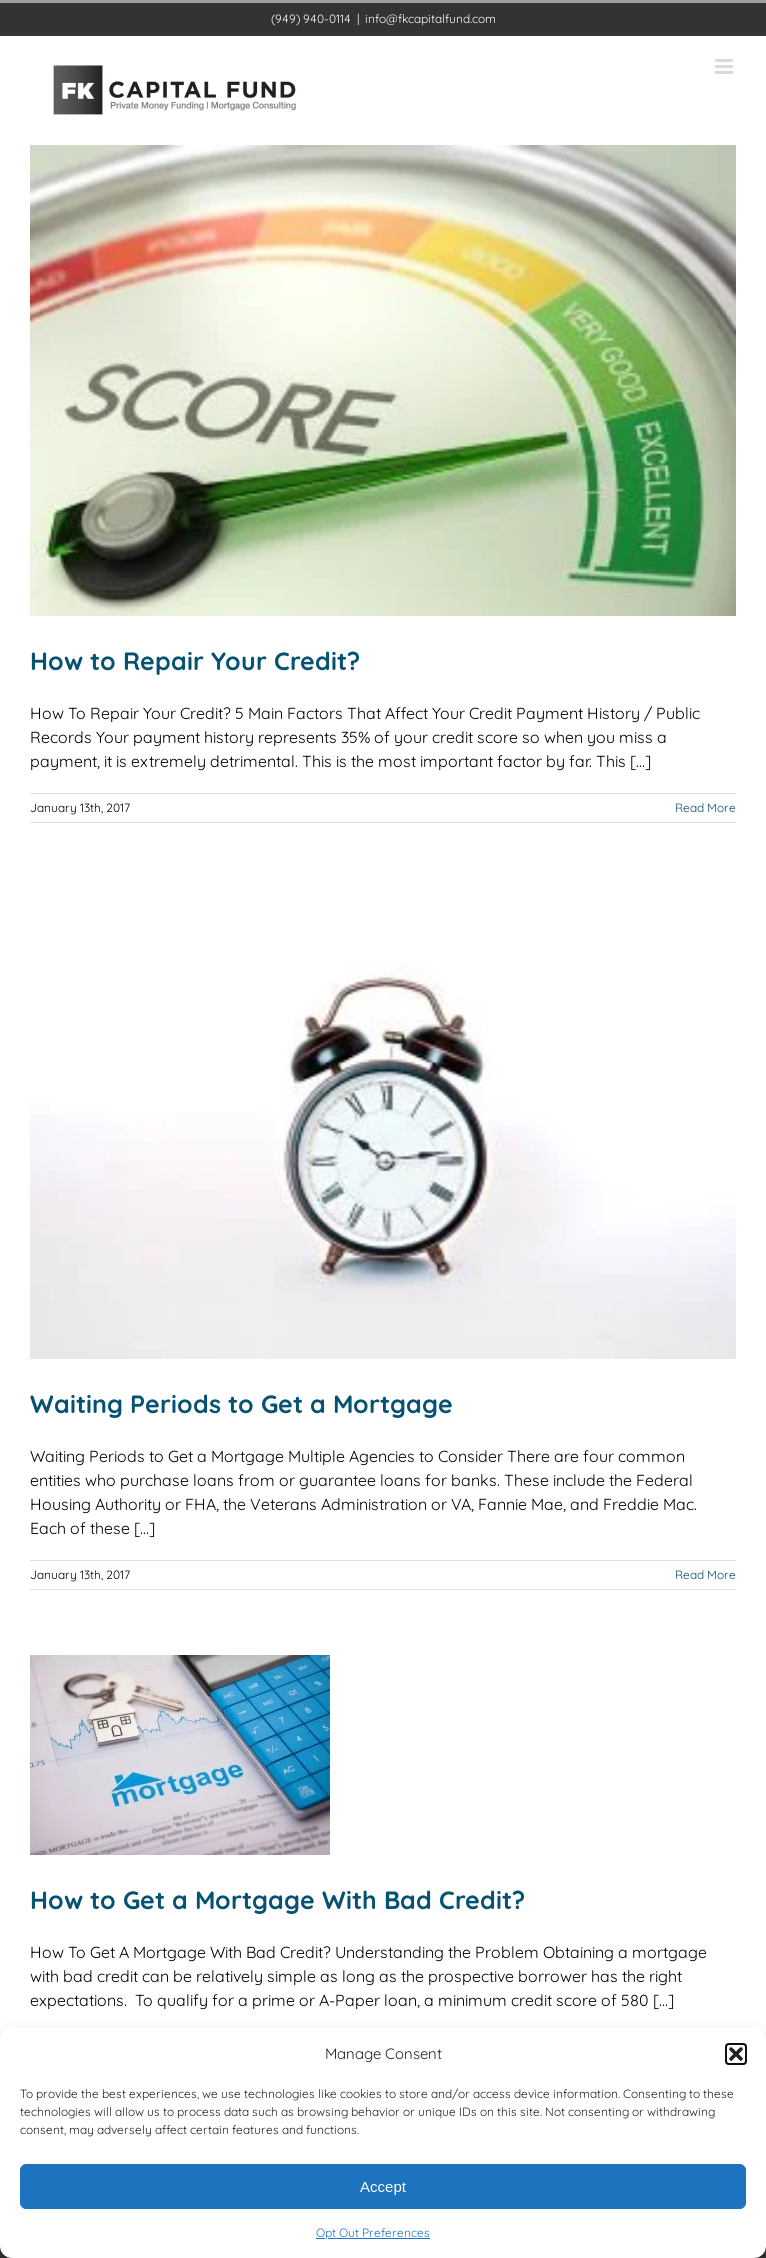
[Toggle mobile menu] (725, 66)
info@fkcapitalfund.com (430, 18)
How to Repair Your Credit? (195, 660)
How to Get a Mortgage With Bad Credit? (277, 1899)
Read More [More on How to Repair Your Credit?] (705, 807)
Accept (383, 2186)
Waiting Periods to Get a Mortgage (241, 1403)
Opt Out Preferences (373, 2232)
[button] (736, 2054)
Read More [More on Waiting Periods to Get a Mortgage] (705, 1574)
